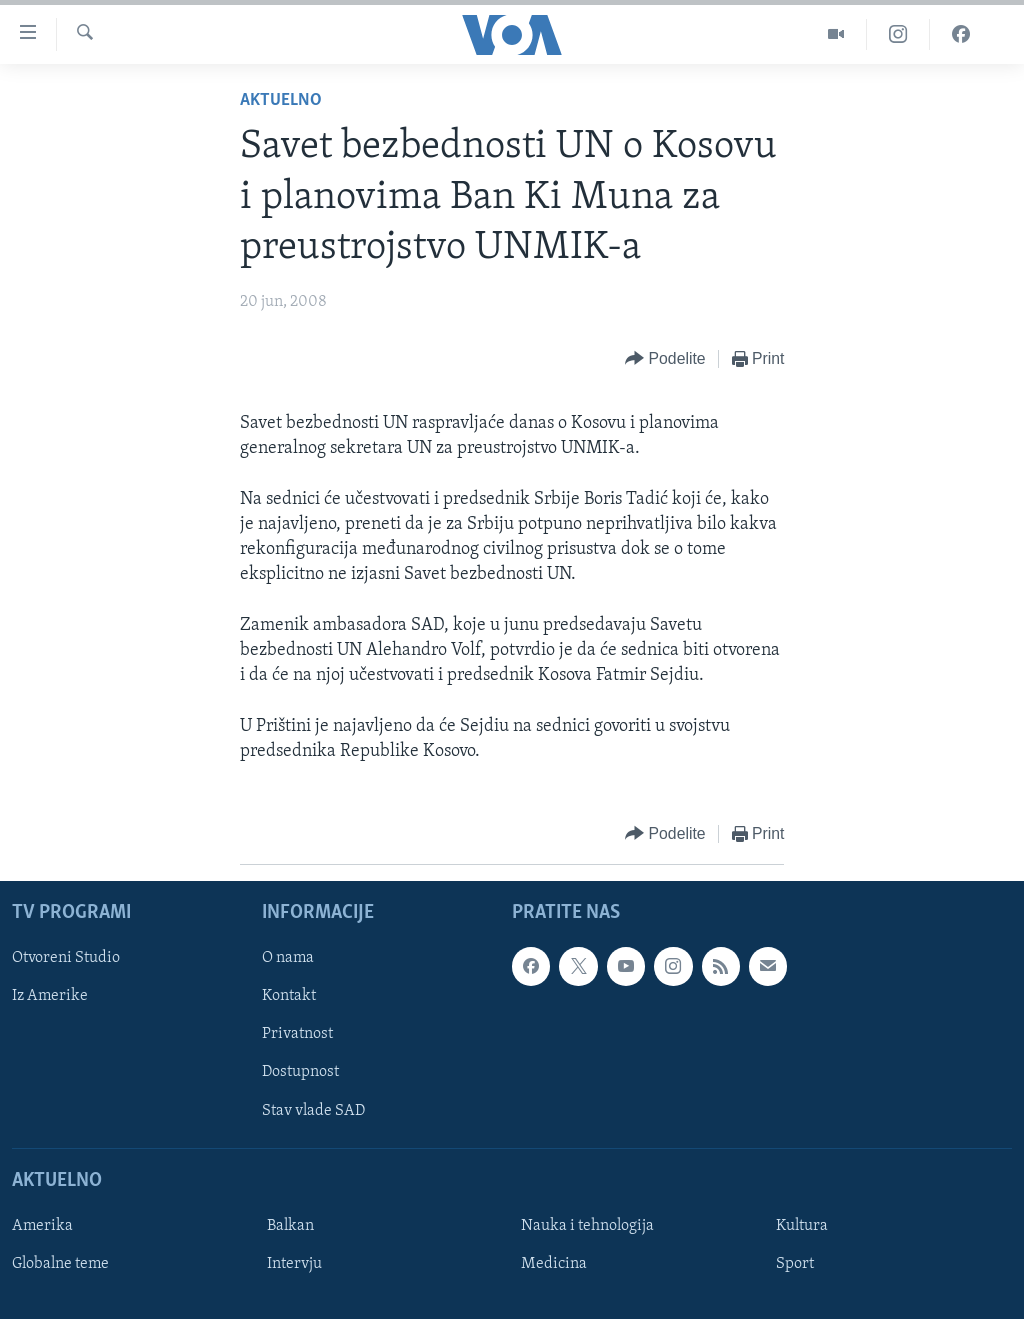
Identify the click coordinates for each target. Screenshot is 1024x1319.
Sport (795, 1264)
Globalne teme (60, 1264)
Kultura (802, 1226)
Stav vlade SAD (313, 1111)
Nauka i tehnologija (587, 1226)
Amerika (42, 1226)
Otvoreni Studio (66, 958)
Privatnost (297, 1034)
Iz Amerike (50, 996)
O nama (288, 958)
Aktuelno (281, 100)
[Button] (665, 359)
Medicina (554, 1264)
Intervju (294, 1264)
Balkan (290, 1226)
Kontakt (289, 996)
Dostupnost (300, 1072)
